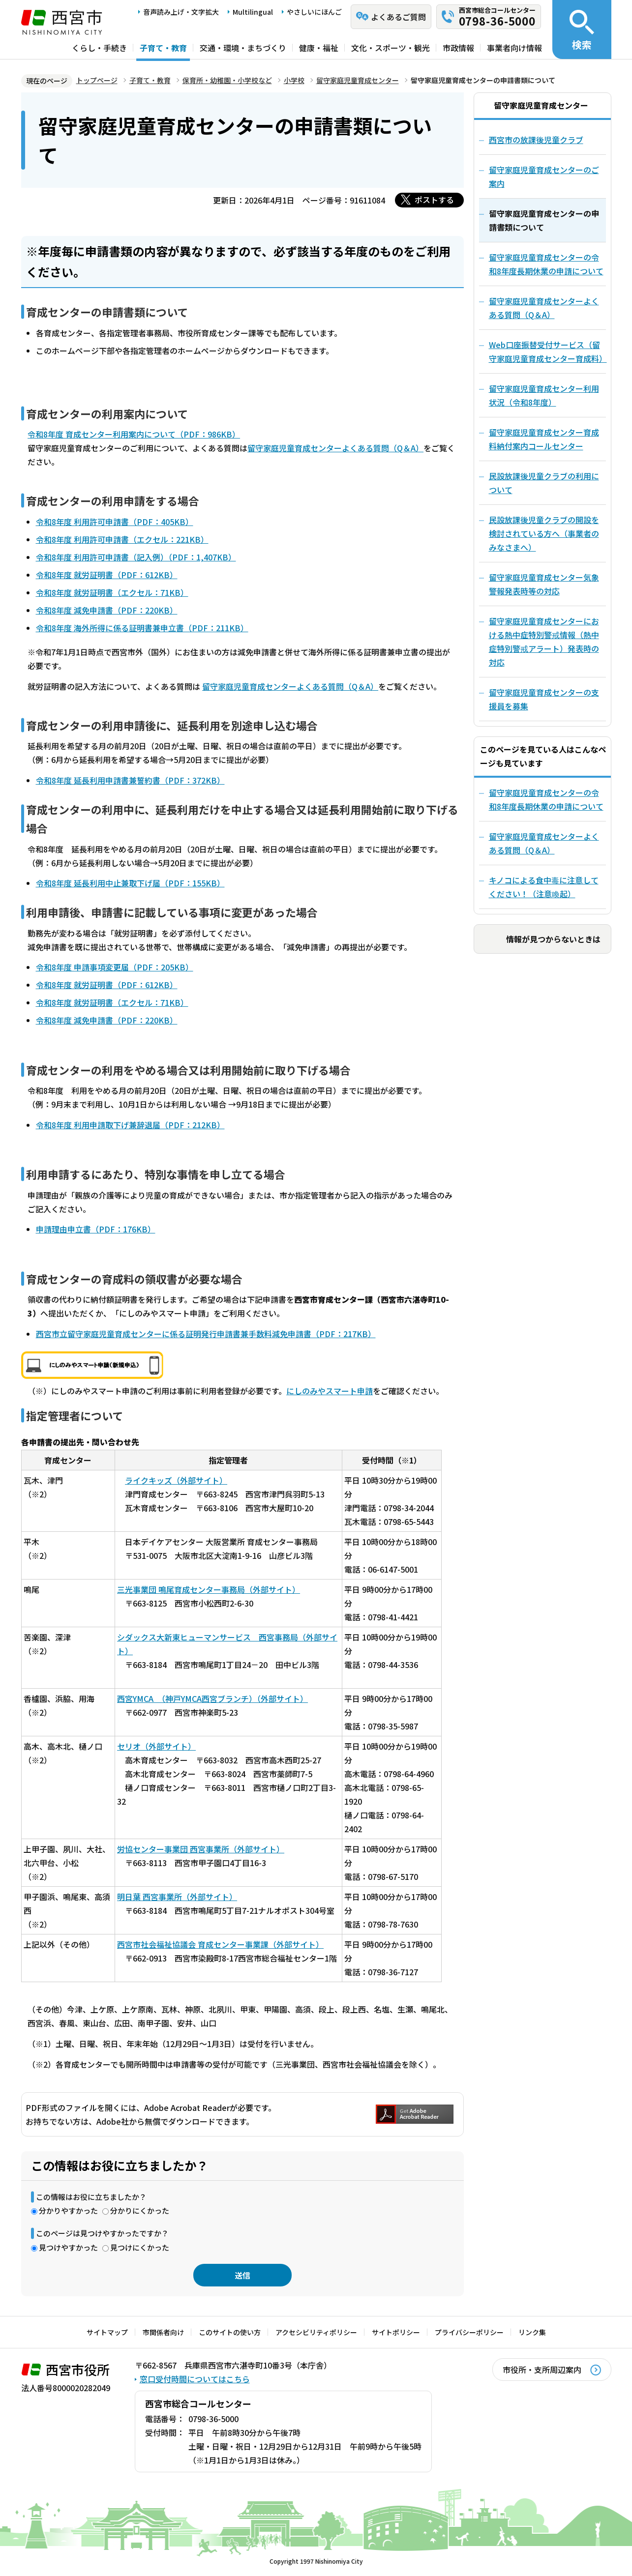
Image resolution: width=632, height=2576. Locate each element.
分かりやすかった (68, 2210)
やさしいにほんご (314, 12)
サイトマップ (107, 2332)
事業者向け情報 (514, 48)
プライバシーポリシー (469, 2332)
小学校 (294, 80)
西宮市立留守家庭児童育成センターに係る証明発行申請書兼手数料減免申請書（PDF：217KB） (206, 1334)
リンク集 (532, 2332)
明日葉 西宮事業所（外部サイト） (177, 1897)
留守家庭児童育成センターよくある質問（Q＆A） (335, 448)
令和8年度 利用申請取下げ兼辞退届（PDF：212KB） (130, 1125)
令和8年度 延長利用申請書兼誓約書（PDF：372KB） (130, 780)
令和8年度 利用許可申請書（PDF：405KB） (114, 521)
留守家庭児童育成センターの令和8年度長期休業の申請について (546, 799)
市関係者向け (163, 2332)
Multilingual (253, 12)
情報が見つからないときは (553, 939)
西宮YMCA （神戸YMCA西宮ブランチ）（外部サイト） (212, 1698)
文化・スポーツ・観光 (390, 48)
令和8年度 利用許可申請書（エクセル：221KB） (122, 539)
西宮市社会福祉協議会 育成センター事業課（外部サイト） (220, 1944)
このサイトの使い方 (230, 2332)
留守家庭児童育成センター (357, 80)
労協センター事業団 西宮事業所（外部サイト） (200, 1849)
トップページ (97, 80)
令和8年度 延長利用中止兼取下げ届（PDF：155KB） (130, 883)
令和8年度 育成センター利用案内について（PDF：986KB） (134, 434)
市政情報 (458, 48)
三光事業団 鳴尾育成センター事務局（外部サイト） (208, 1589)
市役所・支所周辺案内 (542, 2369)
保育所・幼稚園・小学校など (227, 80)
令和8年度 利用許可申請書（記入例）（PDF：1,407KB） (136, 557)
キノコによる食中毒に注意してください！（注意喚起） (544, 887)
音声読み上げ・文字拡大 (181, 12)
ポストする (434, 199)
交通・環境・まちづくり (243, 48)
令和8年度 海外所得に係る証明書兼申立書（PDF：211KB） (142, 628)
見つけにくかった (139, 2247)
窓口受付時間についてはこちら (195, 2379)
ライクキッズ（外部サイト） (176, 1480)
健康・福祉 (318, 48)
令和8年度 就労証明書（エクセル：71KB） (112, 592)
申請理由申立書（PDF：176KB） (95, 1229)
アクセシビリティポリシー (316, 2332)
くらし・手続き (99, 48)
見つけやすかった (68, 2247)
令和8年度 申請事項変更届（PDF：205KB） (114, 967)
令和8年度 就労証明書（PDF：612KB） (107, 575)
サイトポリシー (396, 2332)
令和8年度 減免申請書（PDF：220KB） (107, 610)
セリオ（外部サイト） (156, 1746)
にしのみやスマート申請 (329, 1391)
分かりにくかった (139, 2210)
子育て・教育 (163, 48)
